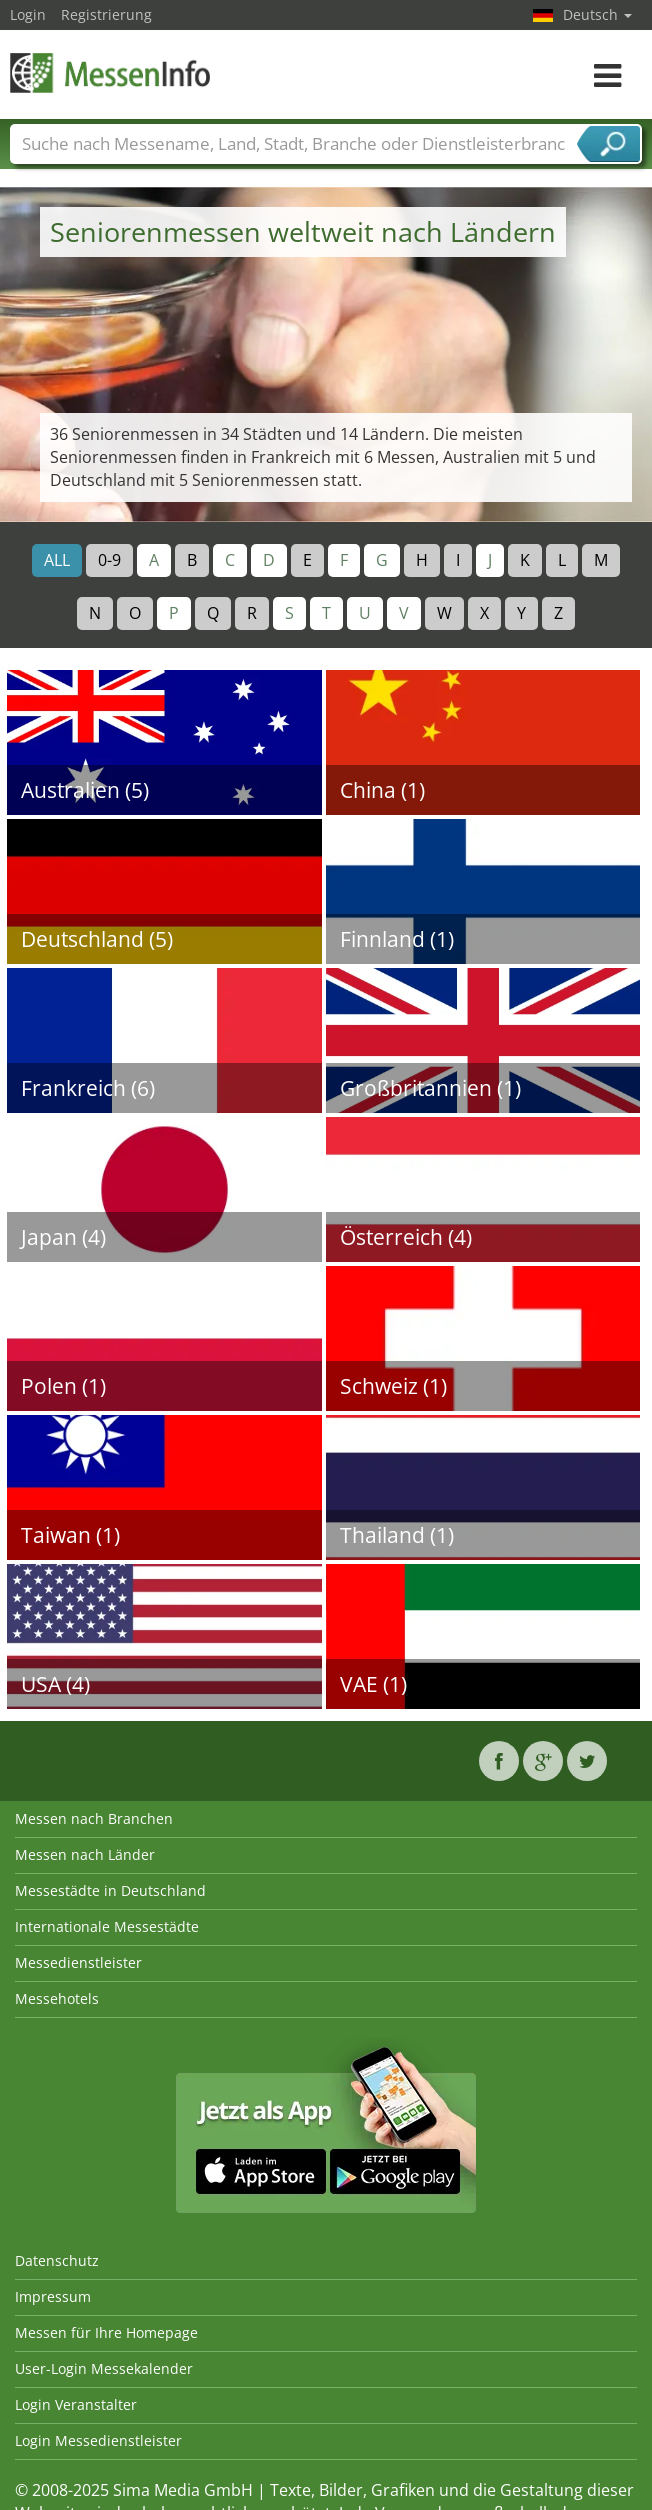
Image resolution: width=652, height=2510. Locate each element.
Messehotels (57, 1998)
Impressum (53, 2296)
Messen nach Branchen (94, 1818)
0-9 (109, 560)
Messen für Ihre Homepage (106, 2332)
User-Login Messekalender (104, 2368)
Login (28, 14)
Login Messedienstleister (98, 2440)
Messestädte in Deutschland (110, 1890)
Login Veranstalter (76, 2404)
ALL (57, 560)
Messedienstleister (78, 1962)
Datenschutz (57, 2260)
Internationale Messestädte (107, 1926)
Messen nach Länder (85, 1854)
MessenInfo (110, 72)
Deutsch (597, 14)
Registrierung (106, 14)
